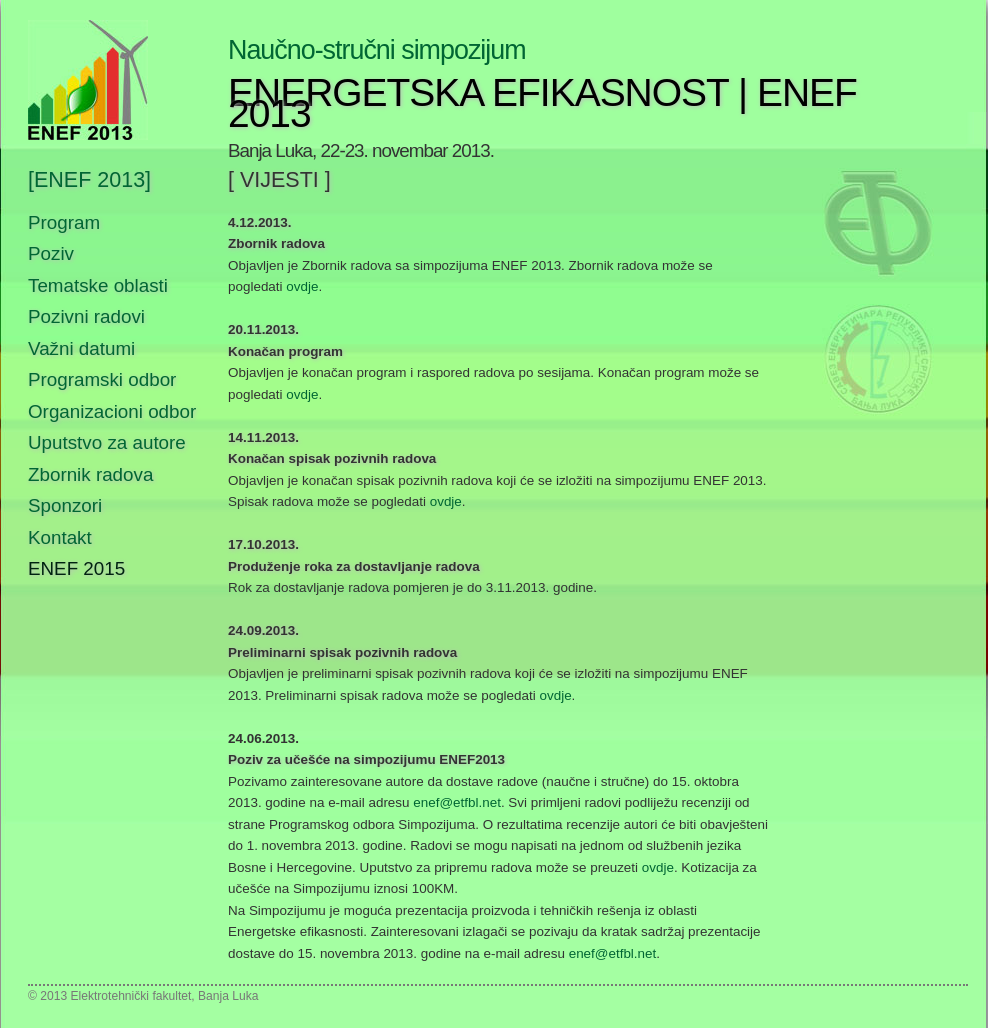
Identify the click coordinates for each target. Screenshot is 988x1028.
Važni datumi (81, 348)
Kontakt (60, 537)
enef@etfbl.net (457, 802)
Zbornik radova (90, 474)
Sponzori (65, 505)
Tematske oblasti (98, 285)
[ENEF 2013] (89, 181)
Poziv (51, 253)
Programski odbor (102, 379)
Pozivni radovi (86, 316)
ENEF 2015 (76, 568)
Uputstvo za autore (107, 442)
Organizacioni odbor (112, 411)
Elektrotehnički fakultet (130, 996)
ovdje (302, 286)
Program (64, 222)
